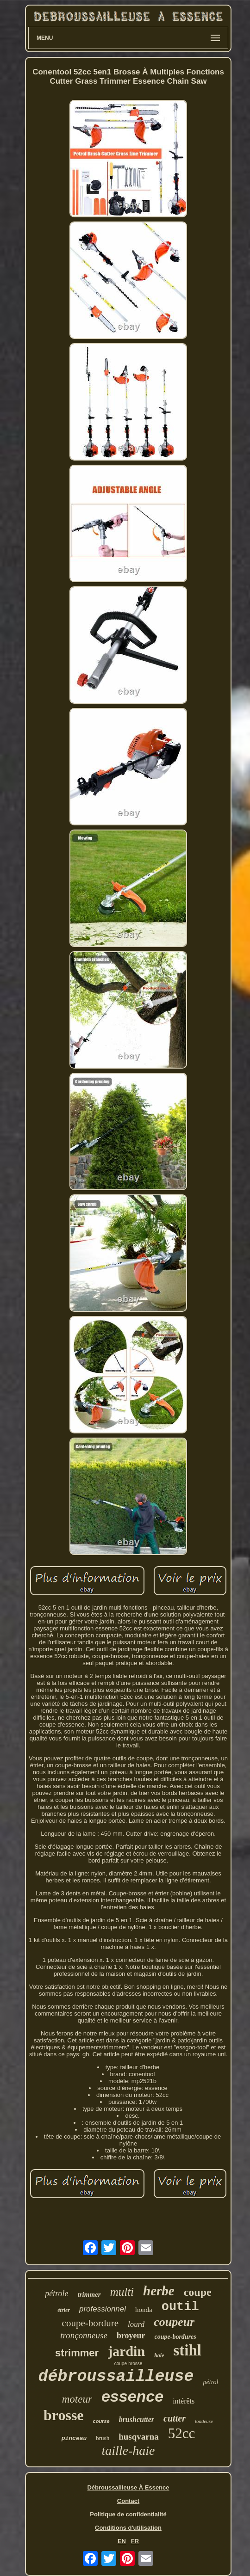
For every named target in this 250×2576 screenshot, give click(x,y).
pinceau (74, 2438)
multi (122, 2292)
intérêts (183, 2401)
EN (122, 2541)
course (101, 2421)
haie (159, 2355)
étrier (63, 2310)
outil (180, 2307)
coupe (198, 2292)
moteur (77, 2399)
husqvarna (139, 2436)
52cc (181, 2433)
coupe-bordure (90, 2323)
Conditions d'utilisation (128, 2527)
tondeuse (204, 2421)
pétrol (211, 2382)
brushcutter (136, 2419)
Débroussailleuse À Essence (128, 2487)
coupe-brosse (128, 2363)
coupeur (174, 2322)
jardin (126, 2351)
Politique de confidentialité (128, 2514)
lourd (136, 2324)
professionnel (102, 2309)
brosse (64, 2415)
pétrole (56, 2293)
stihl (187, 2350)
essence (132, 2396)
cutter (174, 2418)
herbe (159, 2290)
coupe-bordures (175, 2336)
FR (135, 2541)
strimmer (77, 2353)
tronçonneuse (83, 2335)
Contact (128, 2500)
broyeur (131, 2335)
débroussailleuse (116, 2376)
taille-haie (128, 2450)
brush (102, 2438)
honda (143, 2309)
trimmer (89, 2294)
